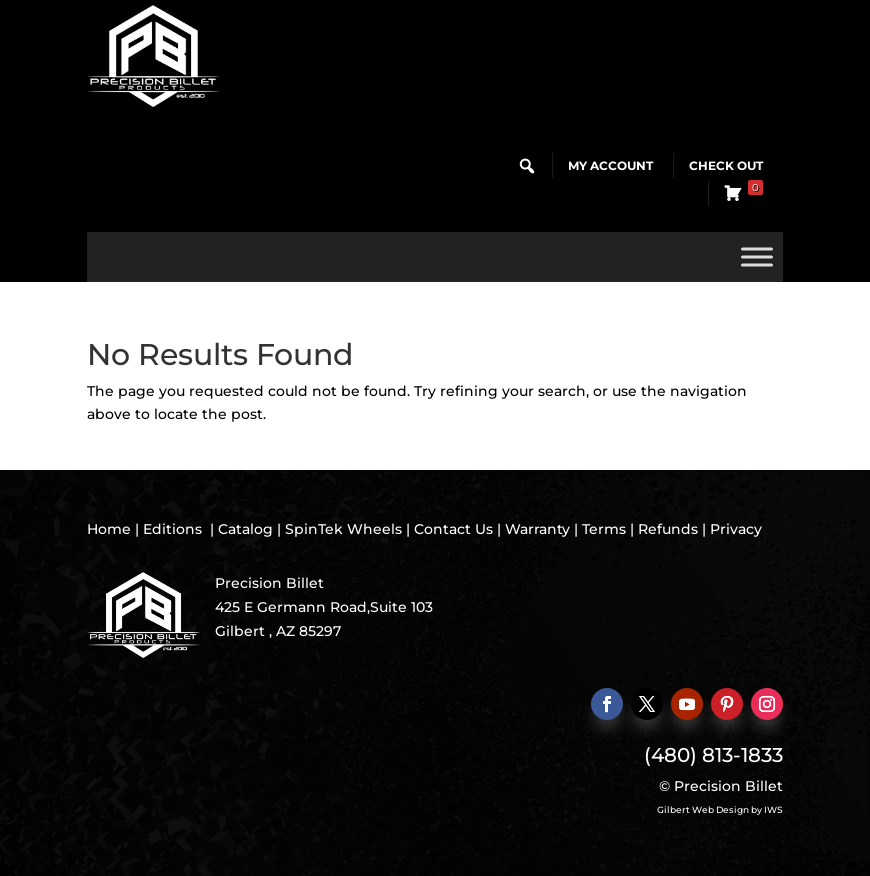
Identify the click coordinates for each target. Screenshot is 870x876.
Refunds (668, 529)
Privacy (736, 529)
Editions (172, 529)
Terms (604, 529)
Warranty (537, 529)
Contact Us (453, 529)
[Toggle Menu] (757, 256)
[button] (527, 166)
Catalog (245, 529)
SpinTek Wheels (343, 529)
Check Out (726, 165)
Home (109, 529)
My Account (610, 165)
